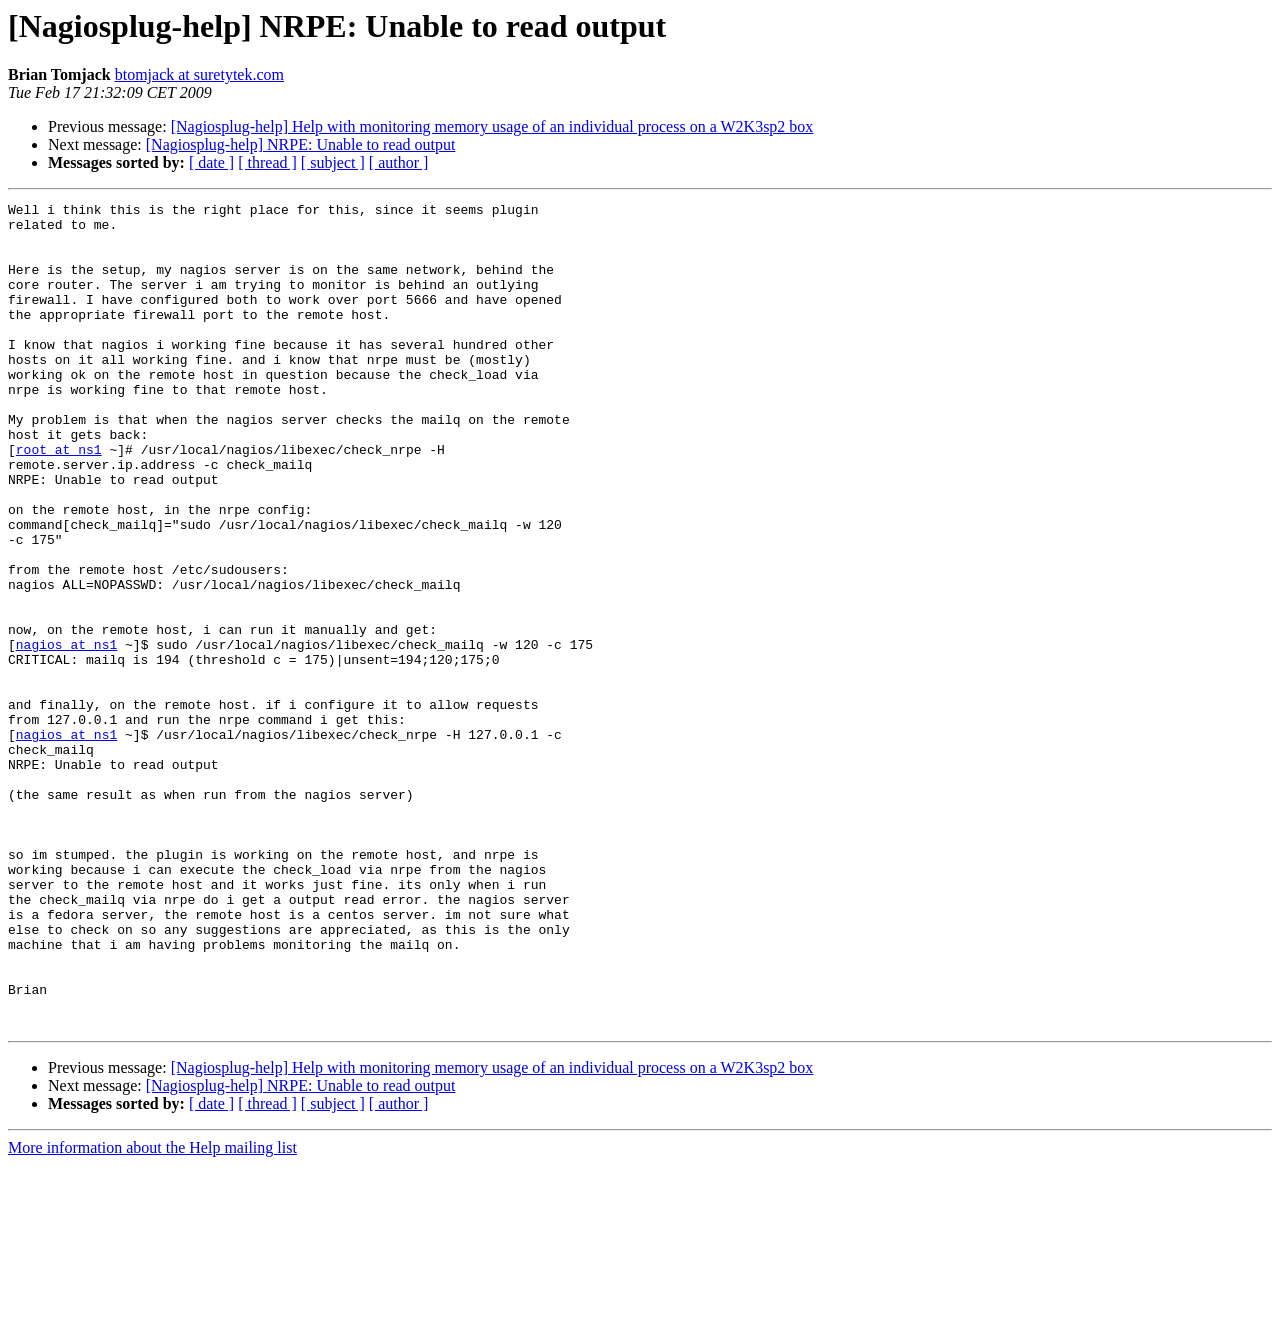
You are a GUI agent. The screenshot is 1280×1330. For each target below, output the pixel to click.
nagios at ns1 (66, 734)
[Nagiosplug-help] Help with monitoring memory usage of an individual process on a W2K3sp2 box (492, 126)
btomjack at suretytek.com (199, 74)
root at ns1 (59, 500)
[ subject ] (333, 162)
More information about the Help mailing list (152, 1312)
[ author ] (399, 162)
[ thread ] (267, 162)
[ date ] (211, 162)
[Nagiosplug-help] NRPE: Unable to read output (301, 144)
